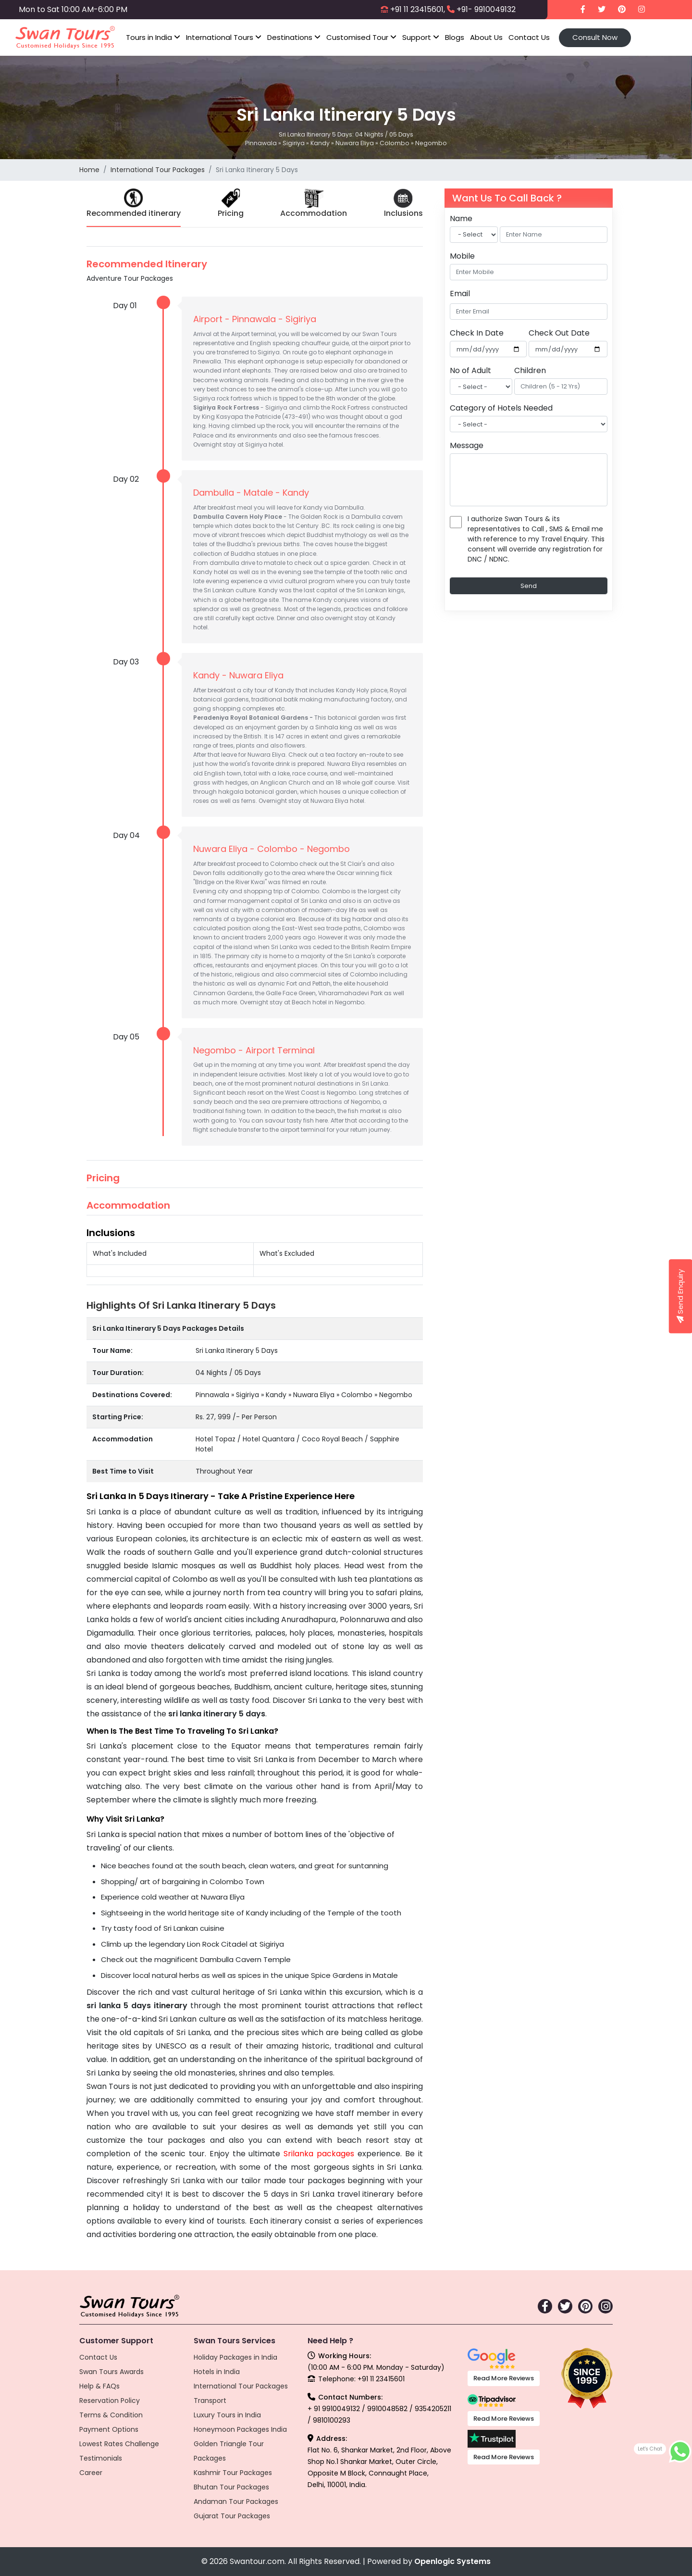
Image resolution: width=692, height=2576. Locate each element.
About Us (486, 37)
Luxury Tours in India (227, 2415)
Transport (210, 2400)
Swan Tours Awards (111, 2371)
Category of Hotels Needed (501, 407)
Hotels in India (217, 2371)
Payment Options (108, 2429)
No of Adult (470, 370)
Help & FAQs (99, 2386)
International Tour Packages (158, 170)
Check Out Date (559, 332)
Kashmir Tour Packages (233, 2472)
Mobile (462, 256)
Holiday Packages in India (235, 2357)
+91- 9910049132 (486, 9)
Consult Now (595, 37)
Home (89, 170)
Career (90, 2472)
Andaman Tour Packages (236, 2501)
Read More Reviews (503, 2378)
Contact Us (529, 37)
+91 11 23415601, (417, 9)
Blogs (454, 37)
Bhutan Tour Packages (231, 2487)
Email (460, 293)
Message (466, 445)
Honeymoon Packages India (240, 2429)
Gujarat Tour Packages (232, 2516)
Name (461, 218)
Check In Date (477, 332)
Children (530, 370)
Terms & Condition (111, 2415)
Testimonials (100, 2458)
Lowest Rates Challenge (119, 2444)
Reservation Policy (109, 2400)
